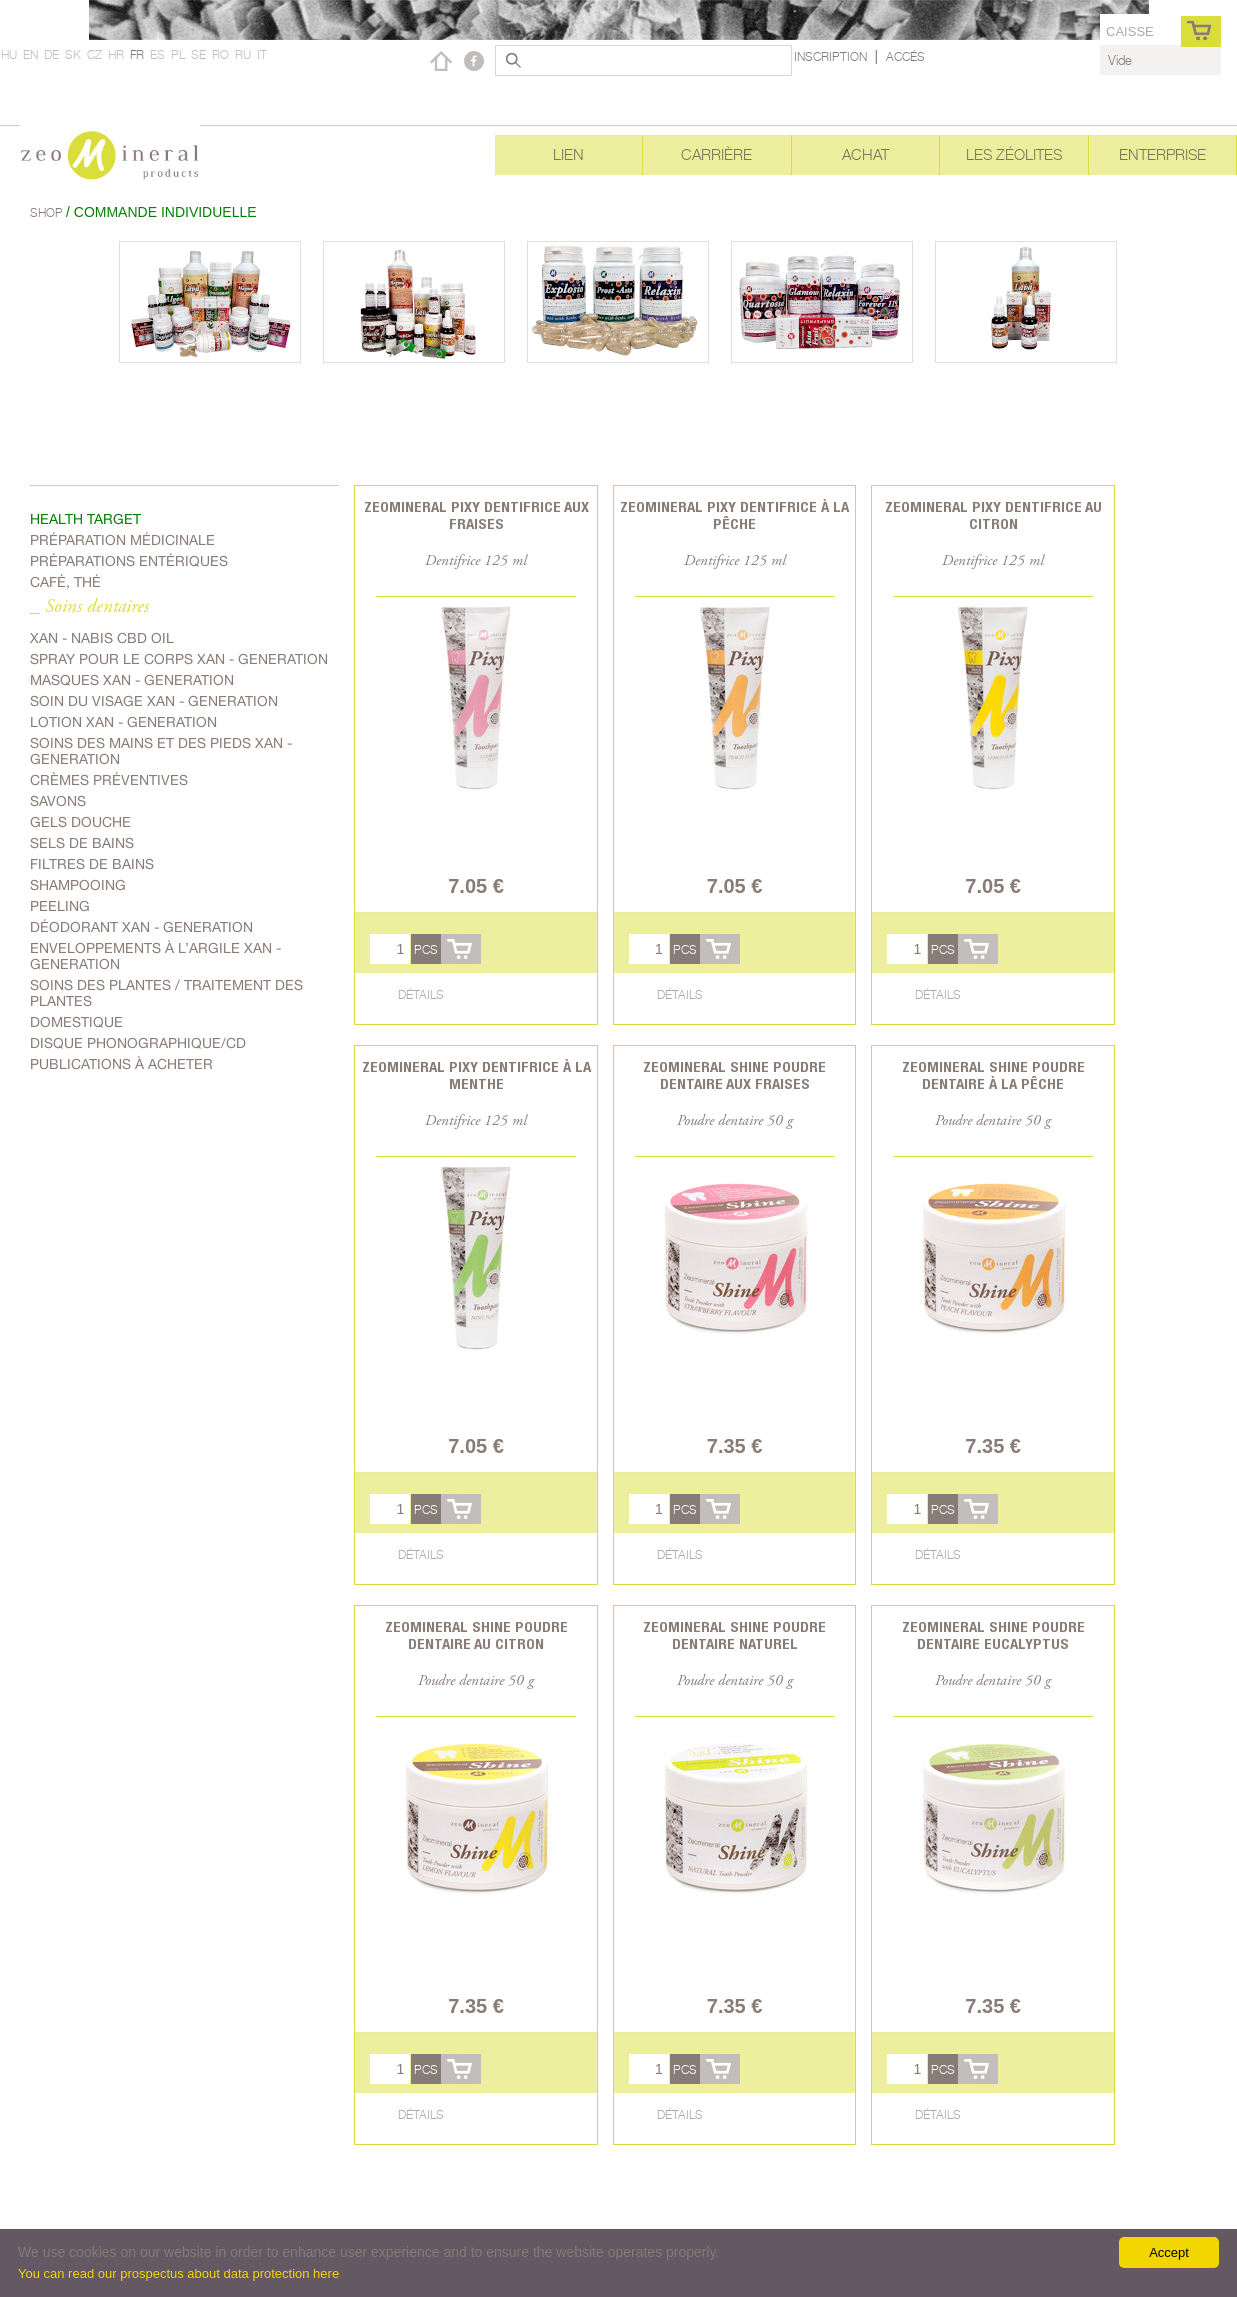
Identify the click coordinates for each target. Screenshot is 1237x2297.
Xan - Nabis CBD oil (102, 638)
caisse (1130, 31)
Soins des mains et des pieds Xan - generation (161, 751)
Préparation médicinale (122, 540)
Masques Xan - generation (132, 680)
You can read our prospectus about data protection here (178, 2273)
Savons (58, 801)
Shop (48, 212)
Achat (865, 154)
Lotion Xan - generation (123, 722)
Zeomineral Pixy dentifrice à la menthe (476, 1075)
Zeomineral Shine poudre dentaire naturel (734, 1635)
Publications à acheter (121, 1064)
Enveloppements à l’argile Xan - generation (155, 956)
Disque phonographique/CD (138, 1043)
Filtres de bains (92, 864)
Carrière (716, 154)
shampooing (78, 885)
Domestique (76, 1022)
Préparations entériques (129, 561)
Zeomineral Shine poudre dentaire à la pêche (993, 1075)
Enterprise (1162, 154)
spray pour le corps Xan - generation (179, 659)
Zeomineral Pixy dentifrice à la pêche (734, 515)
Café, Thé (65, 582)
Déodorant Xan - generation (141, 927)
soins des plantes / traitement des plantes (166, 993)
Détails (421, 994)
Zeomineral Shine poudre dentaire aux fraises (734, 1075)
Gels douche (80, 822)
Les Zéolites (1014, 154)
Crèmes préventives (109, 780)
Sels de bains (82, 843)
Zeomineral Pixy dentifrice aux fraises (476, 515)
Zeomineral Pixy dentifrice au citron (993, 515)
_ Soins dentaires (89, 607)
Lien (568, 154)
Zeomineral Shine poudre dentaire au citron (476, 1635)
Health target (85, 519)
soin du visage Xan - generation (154, 701)
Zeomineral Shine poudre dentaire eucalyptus (993, 1635)
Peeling (60, 906)
